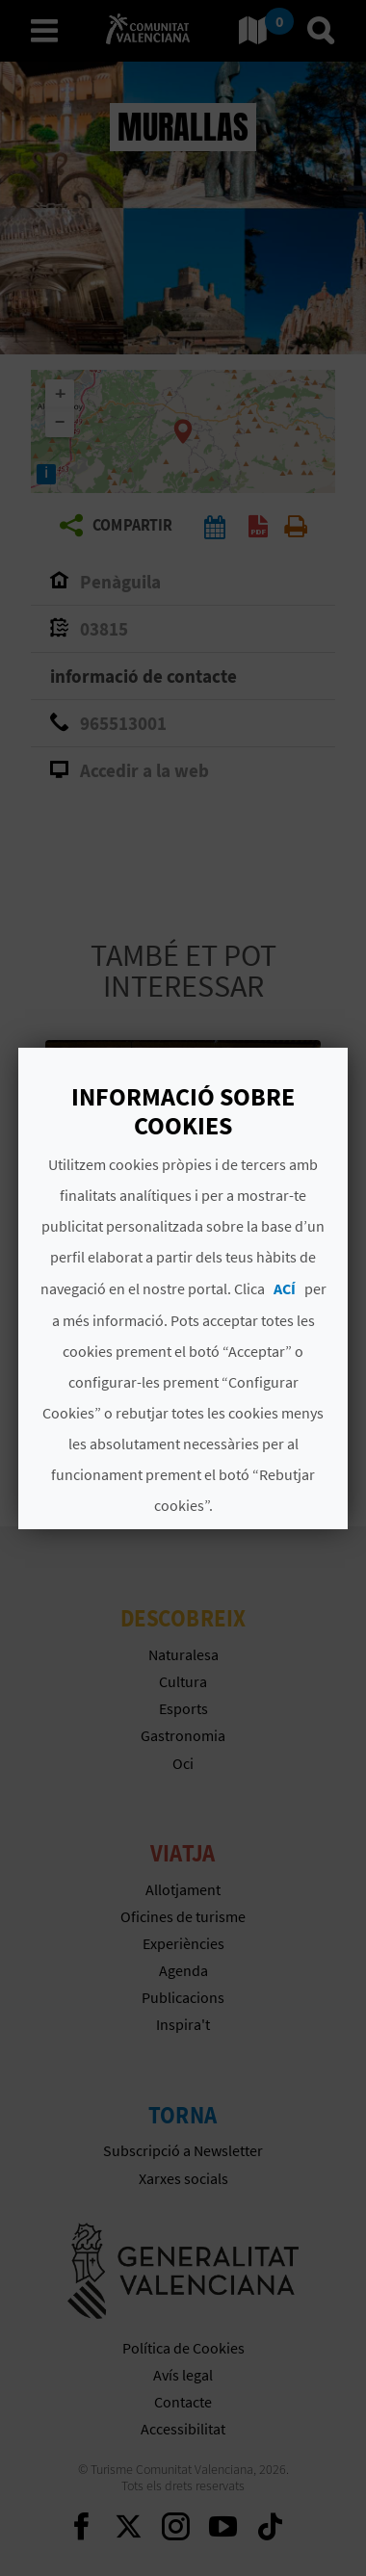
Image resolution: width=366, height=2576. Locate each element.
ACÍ (285, 1288)
